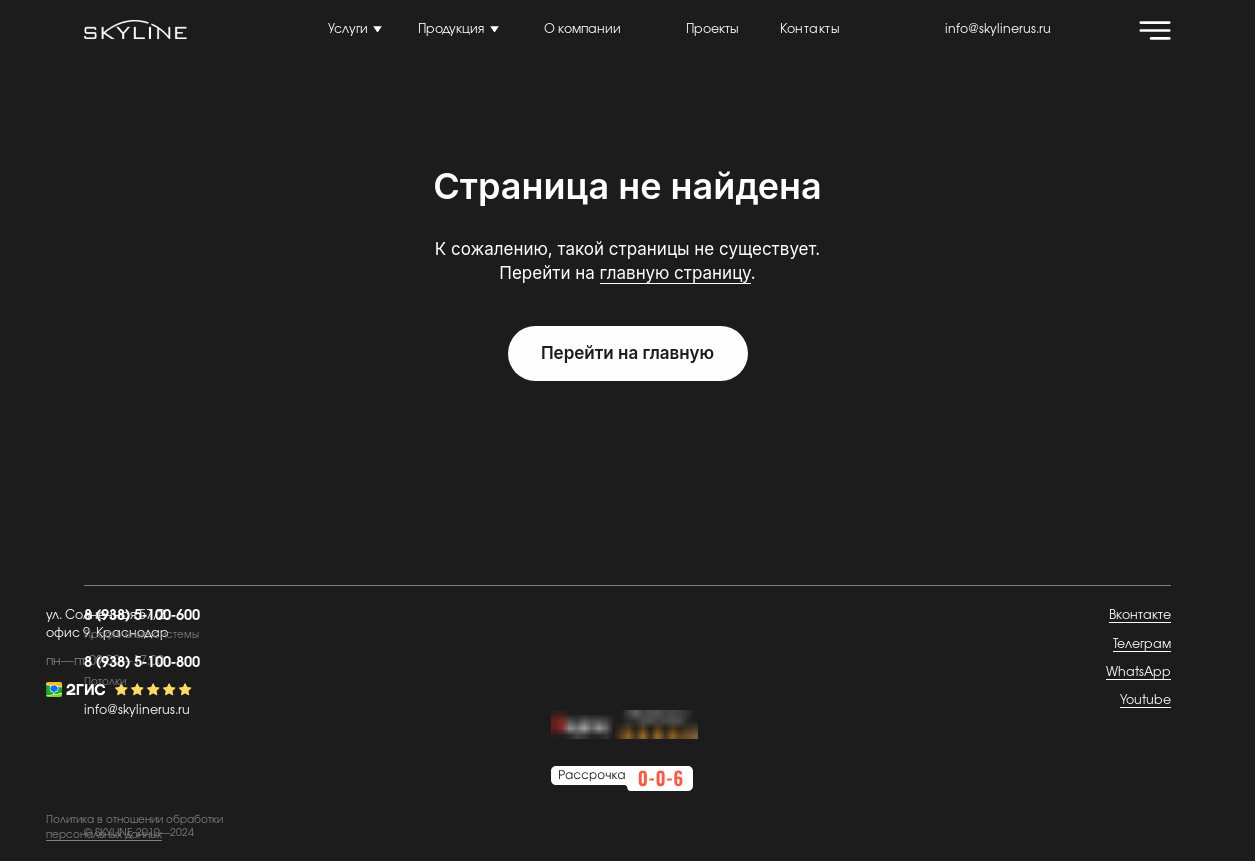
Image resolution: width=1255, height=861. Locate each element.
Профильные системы (141, 635)
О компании (582, 29)
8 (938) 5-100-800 (142, 662)
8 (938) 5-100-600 (142, 615)
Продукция (451, 29)
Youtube (1145, 700)
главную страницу (675, 273)
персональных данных (104, 835)
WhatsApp (1138, 672)
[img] (1155, 30)
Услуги (348, 29)
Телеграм (1142, 644)
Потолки (105, 682)
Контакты (810, 29)
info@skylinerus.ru (998, 29)
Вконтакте (1140, 615)
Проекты (712, 29)
